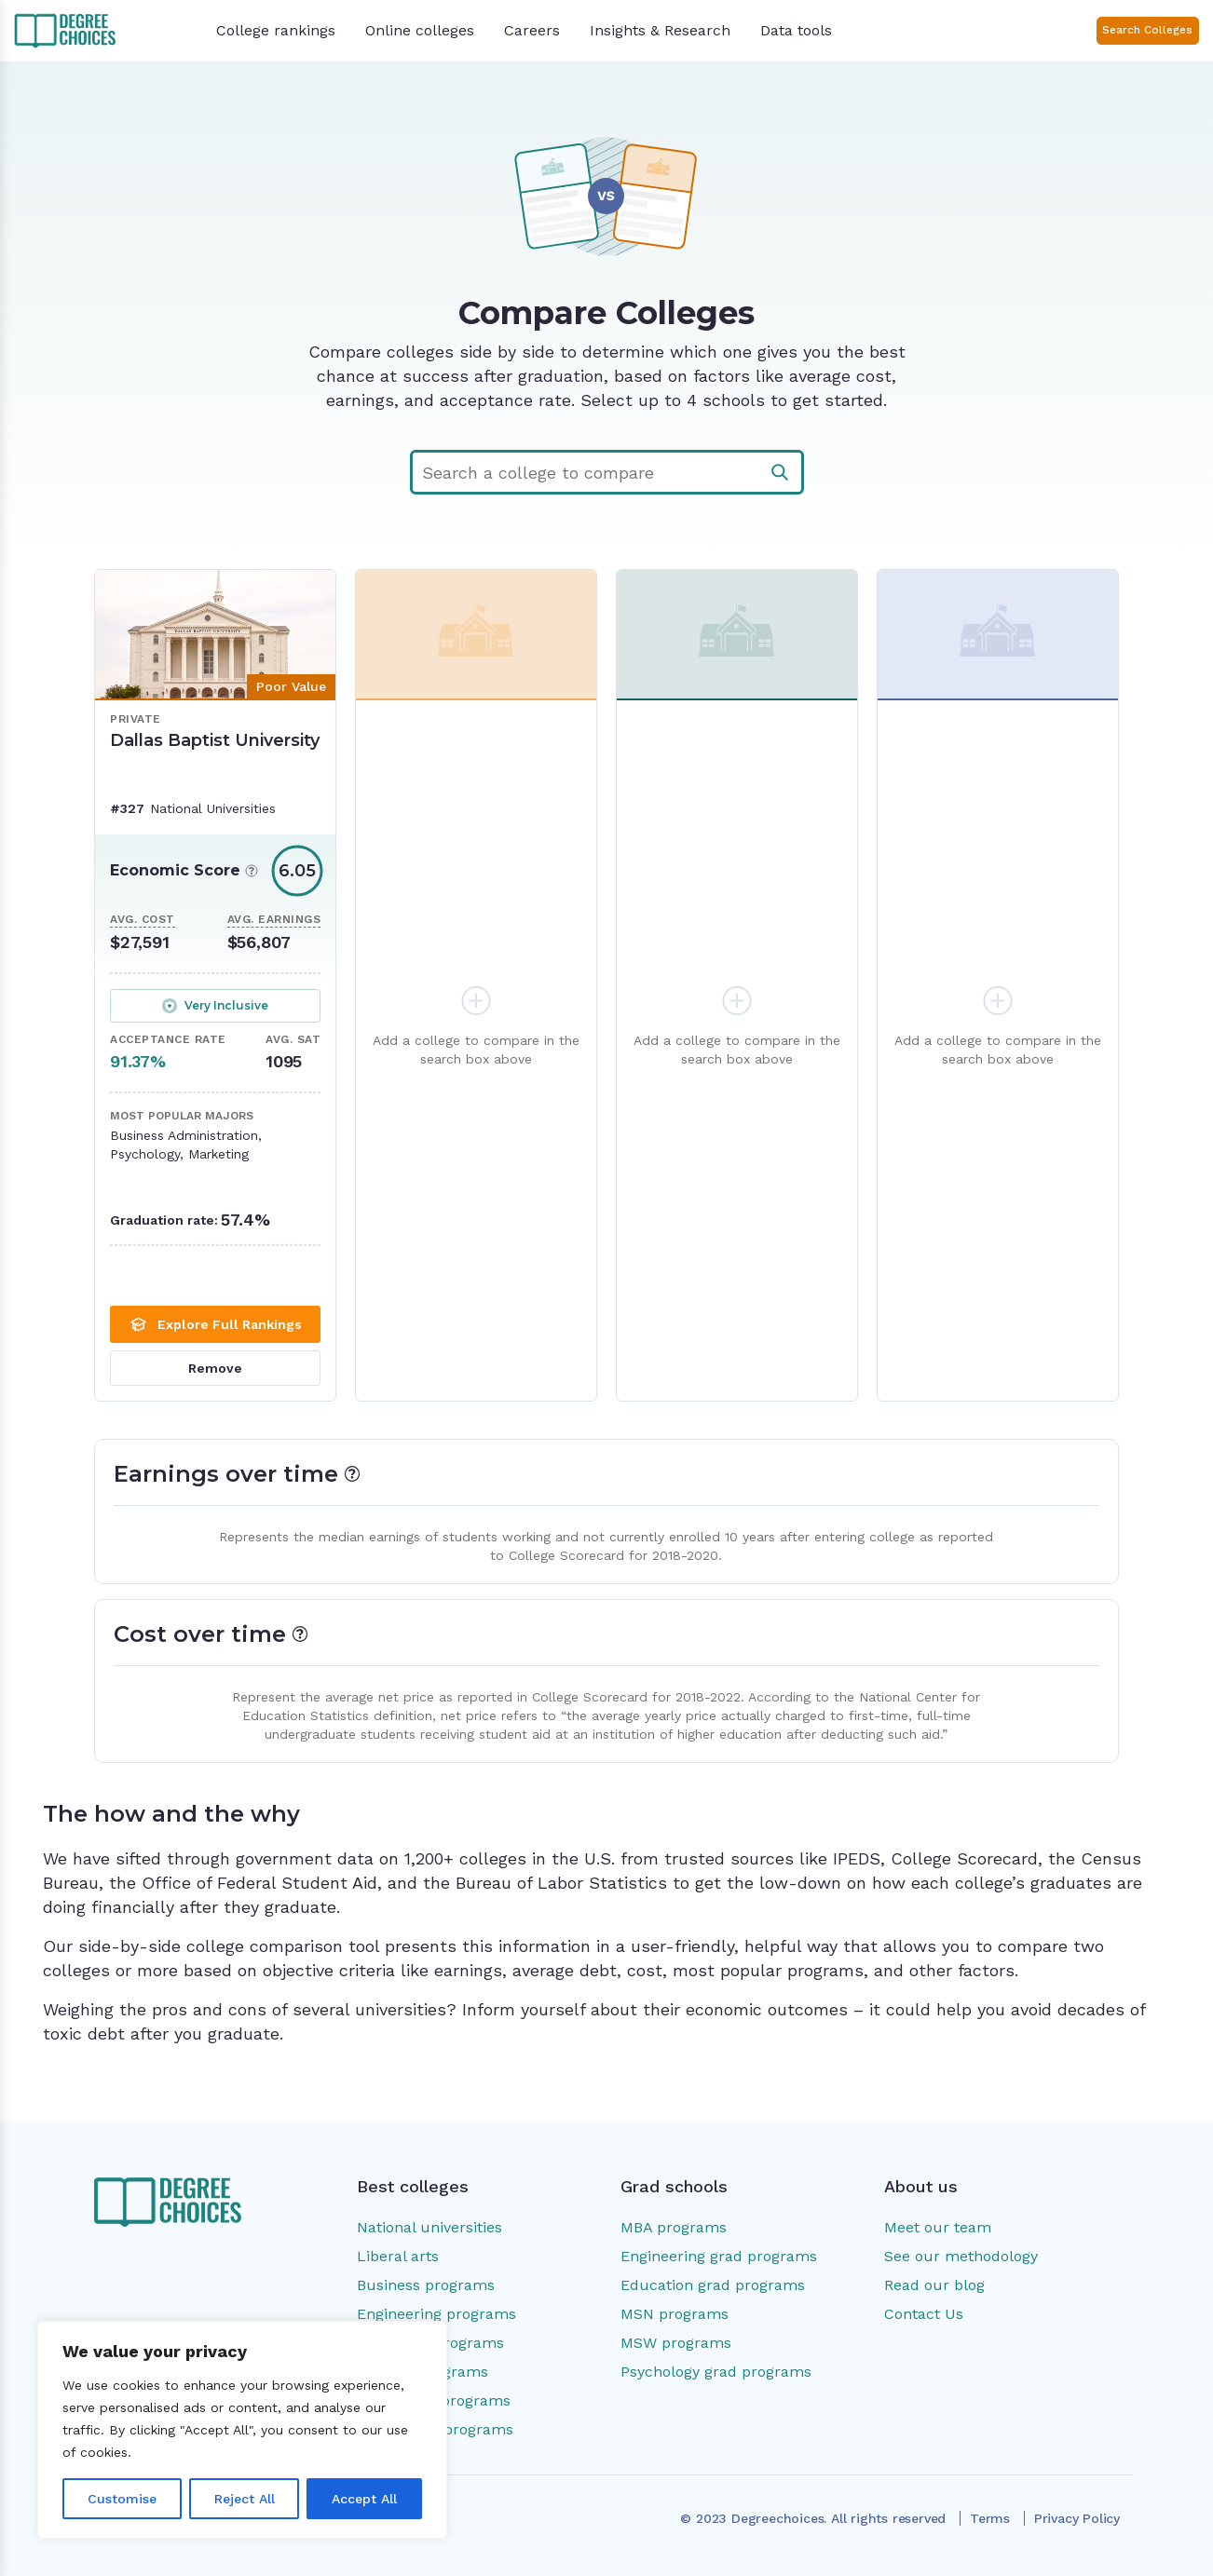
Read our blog (934, 2285)
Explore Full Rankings (215, 1324)
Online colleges (419, 30)
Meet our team (937, 2227)
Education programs (430, 2343)
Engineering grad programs (718, 2256)
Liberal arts (398, 2256)
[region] (242, 2430)
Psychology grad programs (715, 2371)
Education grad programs (712, 2285)
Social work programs (435, 2429)
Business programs (426, 2285)
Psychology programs (434, 2400)
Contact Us (923, 2314)
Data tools (796, 30)
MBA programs (673, 2227)
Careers (532, 30)
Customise (122, 2498)
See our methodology (961, 2256)
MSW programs (675, 2343)
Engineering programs (436, 2314)
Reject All (244, 2498)
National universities (429, 2227)
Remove (215, 1368)
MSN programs (674, 2314)
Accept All (364, 2498)
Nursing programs (422, 2371)
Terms (990, 2519)
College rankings (275, 30)
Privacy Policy (1077, 2519)
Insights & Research (660, 30)
